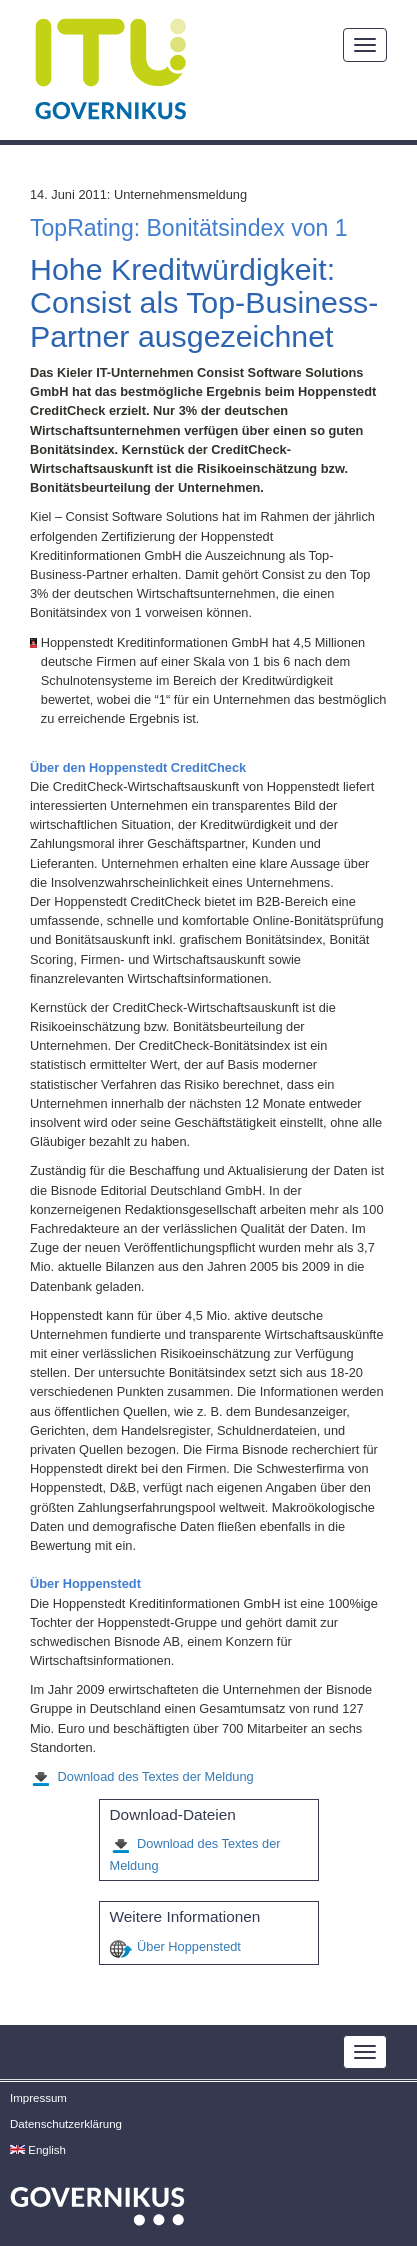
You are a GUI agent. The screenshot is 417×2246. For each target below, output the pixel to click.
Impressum (38, 2098)
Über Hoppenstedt (189, 1946)
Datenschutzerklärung (66, 2124)
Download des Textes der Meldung (156, 1776)
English (38, 2150)
